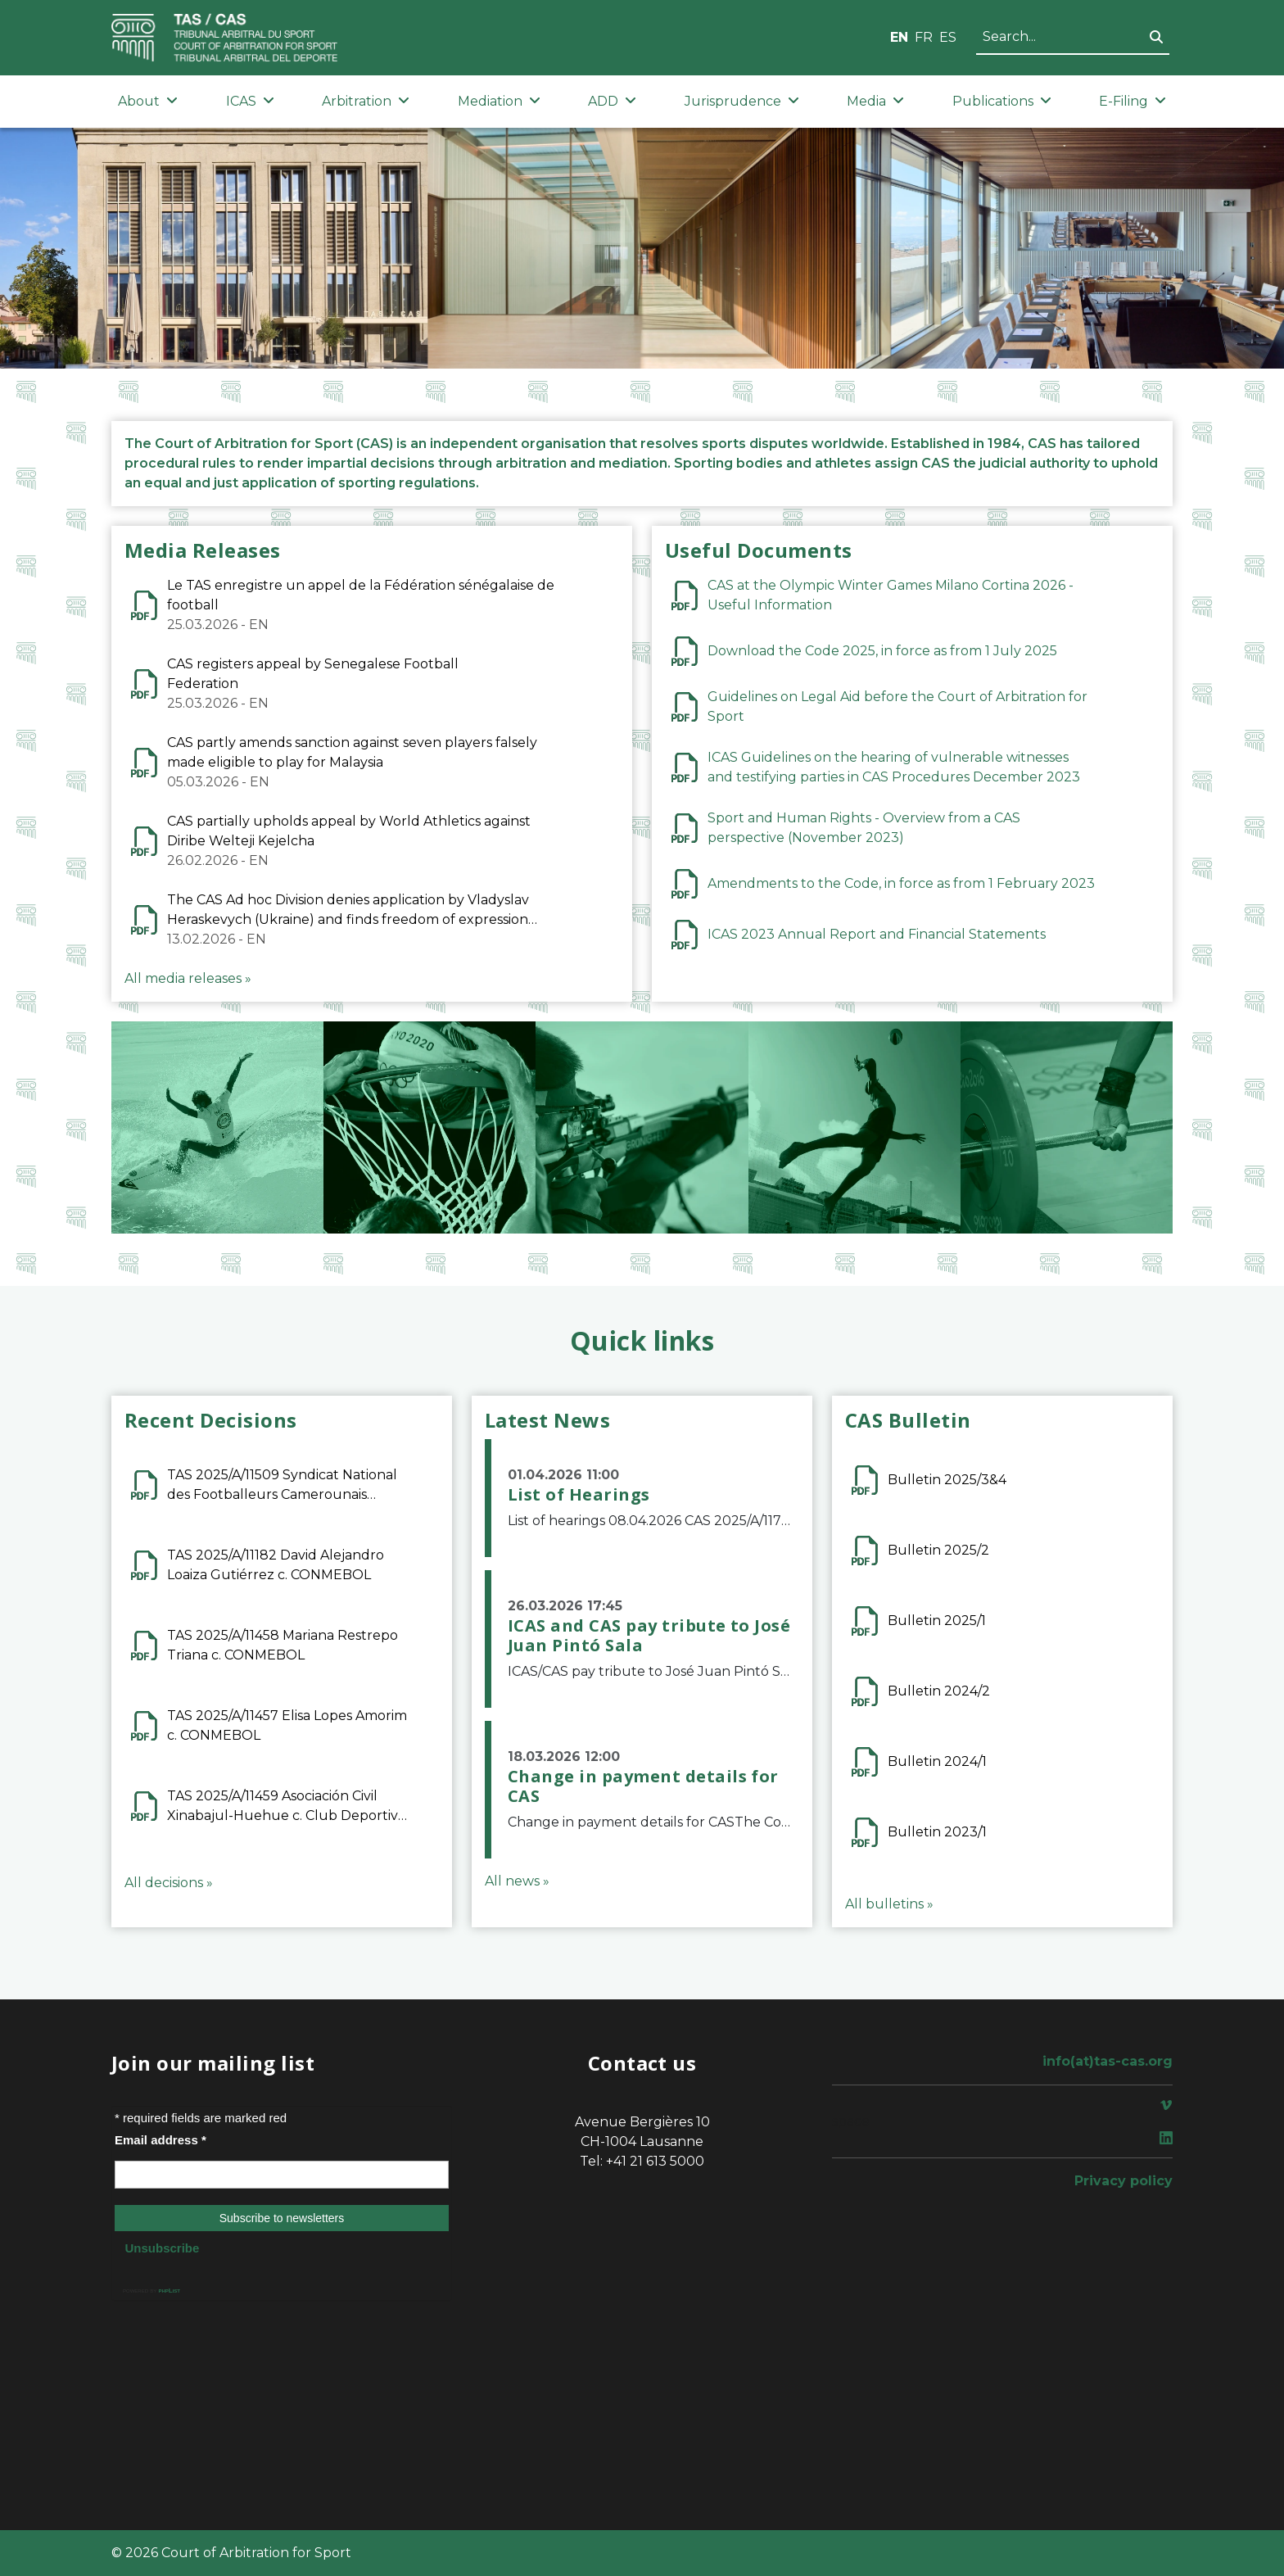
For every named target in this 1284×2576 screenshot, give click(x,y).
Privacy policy (1123, 2181)
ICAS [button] (250, 101)
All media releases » (187, 978)
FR (924, 37)
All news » (517, 1881)
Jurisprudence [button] (742, 101)
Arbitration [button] (365, 101)
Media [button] (875, 101)
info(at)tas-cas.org (1107, 2061)
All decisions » (168, 1882)
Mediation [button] (499, 101)
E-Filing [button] (1132, 101)
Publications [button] (1001, 101)
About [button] (148, 101)
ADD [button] (612, 101)
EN (899, 37)
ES (947, 37)
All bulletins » (889, 1904)
